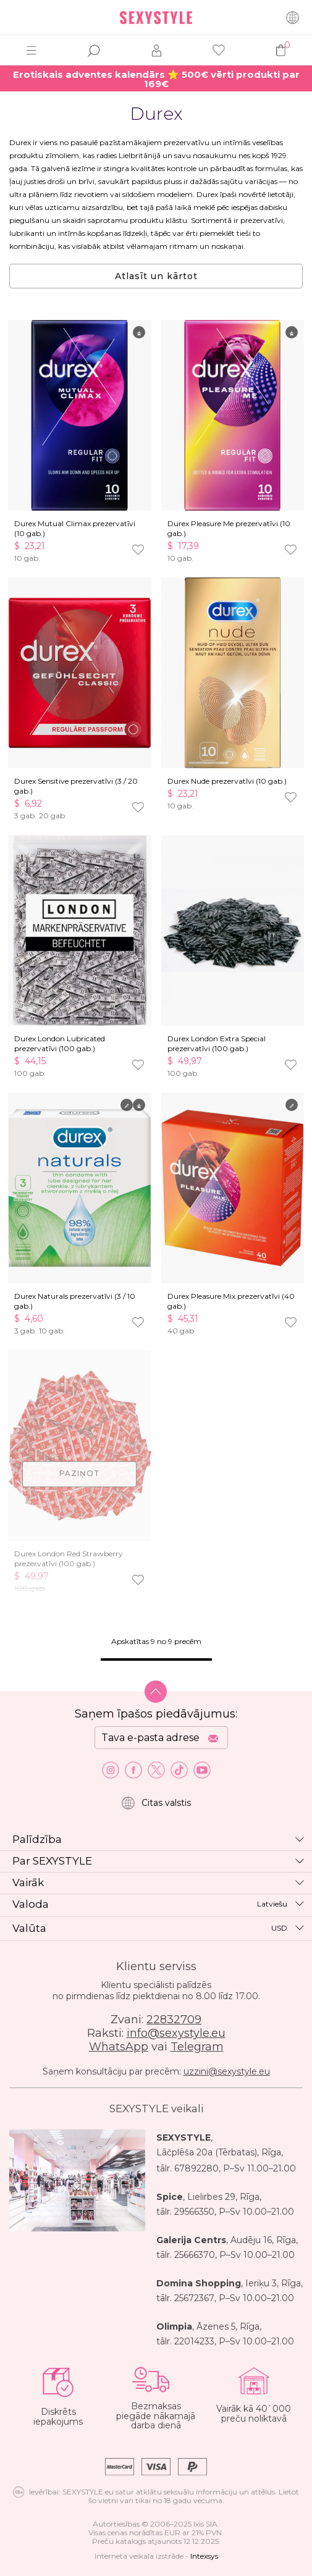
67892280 (196, 2168)
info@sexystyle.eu (176, 2033)
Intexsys (204, 2556)
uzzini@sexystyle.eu (226, 2071)
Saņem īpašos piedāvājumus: (156, 1714)
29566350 (194, 2211)
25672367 (194, 2298)
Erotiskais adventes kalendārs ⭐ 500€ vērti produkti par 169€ (156, 79)
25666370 (194, 2254)
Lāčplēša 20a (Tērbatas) (206, 2152)
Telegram (197, 2047)
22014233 (194, 2341)
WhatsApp (118, 2047)
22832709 (173, 2019)
